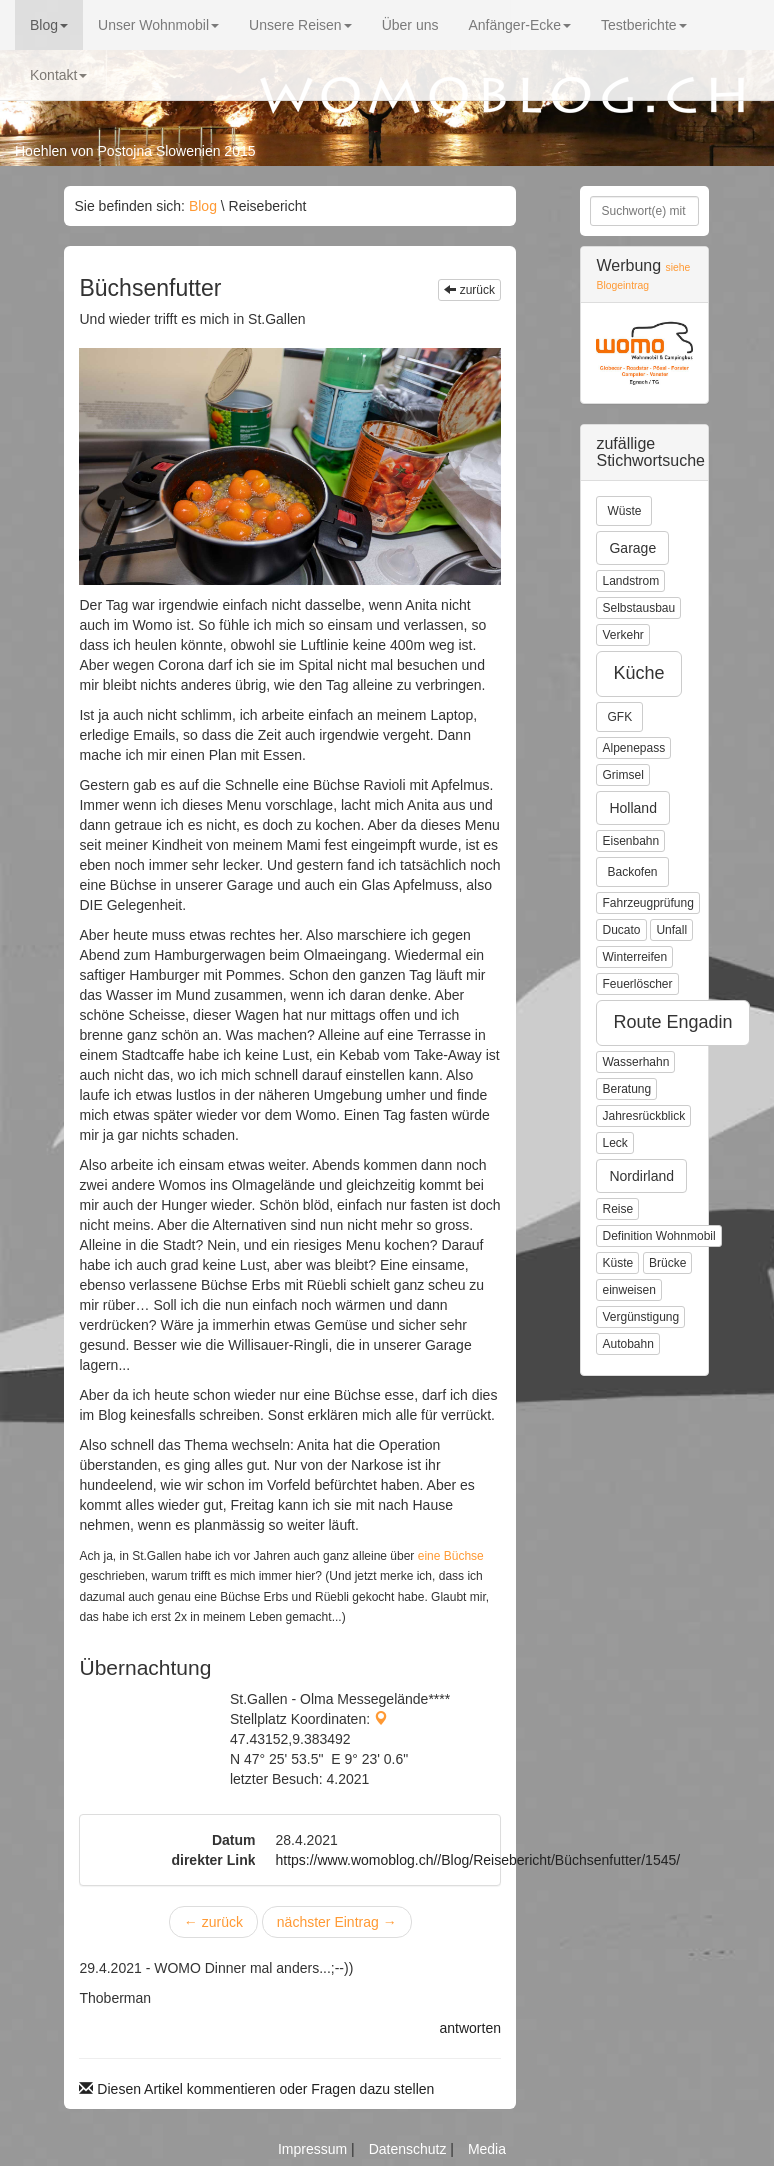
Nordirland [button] (641, 1176)
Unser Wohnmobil (158, 25)
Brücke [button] (667, 1263)
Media (487, 2149)
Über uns (410, 25)
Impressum (314, 2149)
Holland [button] (632, 808)
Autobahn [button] (627, 1344)
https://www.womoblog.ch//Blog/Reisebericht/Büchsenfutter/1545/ (477, 1860)
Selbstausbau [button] (638, 608)
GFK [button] (619, 717)
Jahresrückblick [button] (643, 1116)
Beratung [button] (626, 1089)
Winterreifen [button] (634, 957)
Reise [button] (617, 1209)
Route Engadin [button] (672, 1022)
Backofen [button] (632, 872)
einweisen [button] (628, 1290)
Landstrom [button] (630, 581)
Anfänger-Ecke (519, 25)
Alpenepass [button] (633, 748)
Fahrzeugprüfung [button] (647, 903)
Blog (49, 25)
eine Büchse (451, 1556)
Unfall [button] (671, 930)
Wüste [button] (624, 511)
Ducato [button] (621, 930)
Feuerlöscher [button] (637, 984)
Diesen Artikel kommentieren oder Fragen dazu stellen (256, 2089)
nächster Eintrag (337, 1922)
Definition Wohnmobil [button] (658, 1236)
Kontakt (58, 75)
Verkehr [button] (622, 635)
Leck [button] (614, 1143)
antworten (470, 2028)
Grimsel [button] (622, 775)
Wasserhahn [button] (635, 1062)
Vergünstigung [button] (640, 1317)
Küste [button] (617, 1263)
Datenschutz (410, 2149)
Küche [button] (638, 673)
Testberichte (643, 25)
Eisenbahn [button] (630, 841)
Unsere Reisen (300, 25)
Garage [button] (632, 548)
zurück (469, 290)
